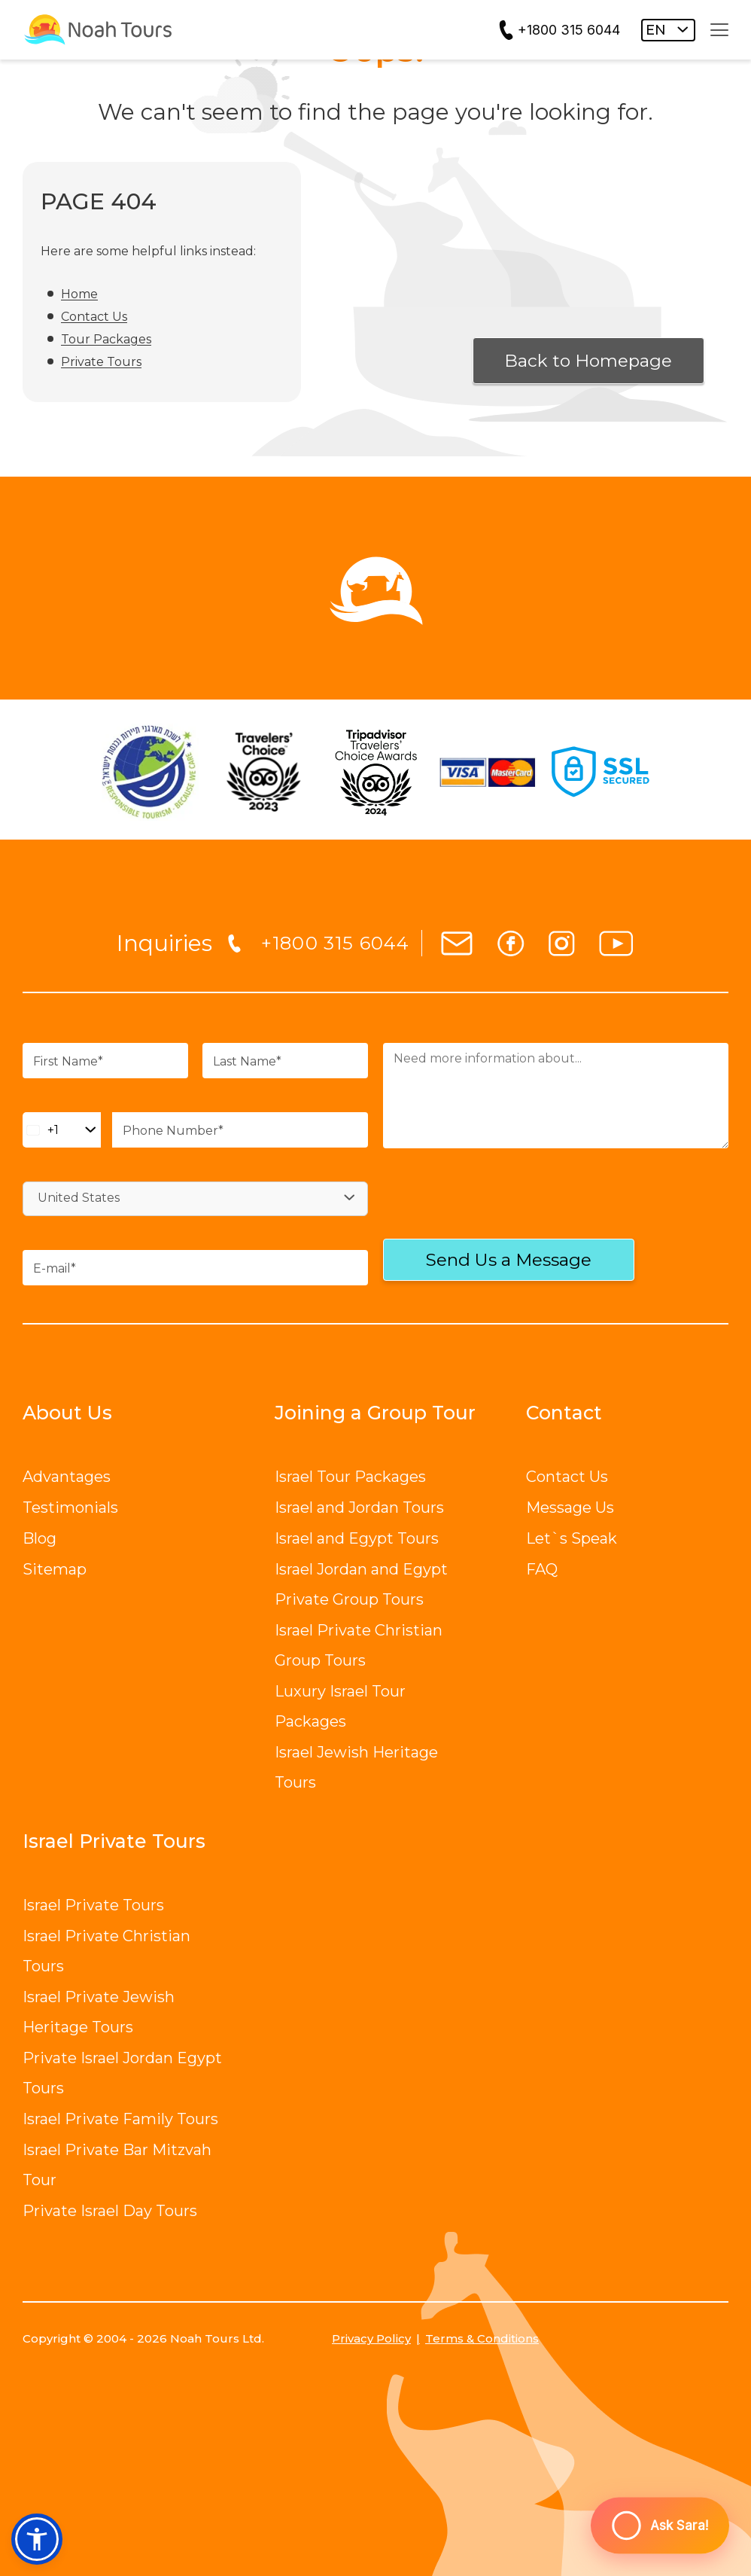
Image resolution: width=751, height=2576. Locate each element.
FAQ (542, 1569)
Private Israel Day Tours (110, 2211)
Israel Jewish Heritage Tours (356, 1767)
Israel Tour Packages (350, 1477)
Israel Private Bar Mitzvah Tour (117, 2165)
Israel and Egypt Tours (357, 1538)
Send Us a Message (508, 1259)
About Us (67, 1412)
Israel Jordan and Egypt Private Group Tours (361, 1584)
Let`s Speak (571, 1538)
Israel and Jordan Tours (359, 1507)
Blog (39, 1538)
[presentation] (481, 1207)
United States (79, 1197)
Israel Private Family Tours (120, 2119)
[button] (37, 2539)
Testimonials (70, 1507)
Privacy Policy (371, 2338)
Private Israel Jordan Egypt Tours (122, 2073)
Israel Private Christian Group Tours (358, 1645)
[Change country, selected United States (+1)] (61, 1130)
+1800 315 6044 (569, 30)
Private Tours (101, 362)
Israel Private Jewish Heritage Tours (99, 2012)
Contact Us (94, 316)
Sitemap (55, 1569)
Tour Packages (106, 339)
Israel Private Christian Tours (106, 1951)
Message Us (570, 1507)
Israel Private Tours (93, 1905)
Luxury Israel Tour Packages (340, 1706)
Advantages (67, 1477)
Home (79, 294)
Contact (564, 1412)
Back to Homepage (588, 360)
